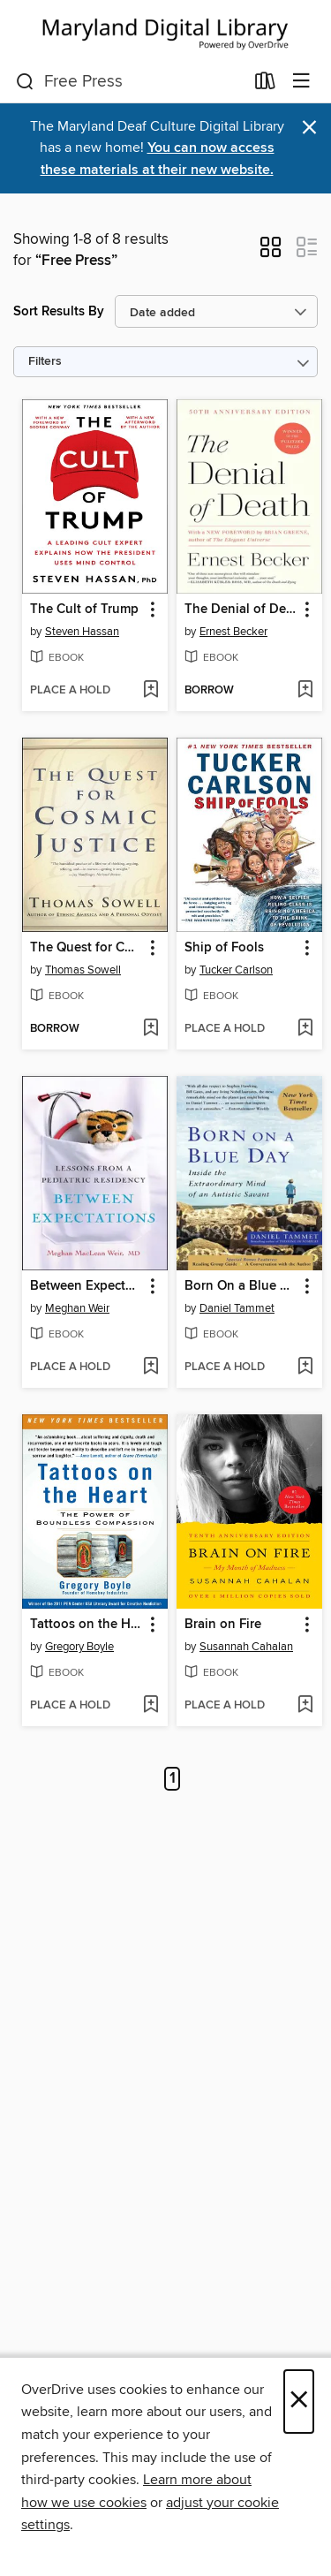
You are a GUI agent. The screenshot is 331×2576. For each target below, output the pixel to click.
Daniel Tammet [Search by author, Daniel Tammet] (237, 1308)
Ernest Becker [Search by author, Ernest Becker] (233, 632)
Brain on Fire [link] (222, 1625)
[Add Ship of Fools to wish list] (305, 1029)
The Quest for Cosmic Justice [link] (86, 948)
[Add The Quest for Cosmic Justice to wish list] (150, 1029)
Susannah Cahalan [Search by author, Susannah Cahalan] (246, 1647)
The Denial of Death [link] (240, 609)
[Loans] (265, 85)
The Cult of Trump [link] (84, 609)
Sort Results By (58, 311)
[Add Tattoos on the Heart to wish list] (150, 1705)
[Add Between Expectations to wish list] (150, 1367)
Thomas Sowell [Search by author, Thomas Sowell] (83, 970)
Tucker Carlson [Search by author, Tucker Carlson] (236, 970)
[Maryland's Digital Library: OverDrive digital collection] (165, 30)
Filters (45, 361)
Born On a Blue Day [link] (240, 1286)
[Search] (25, 82)
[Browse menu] (301, 82)
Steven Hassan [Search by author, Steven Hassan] (82, 632)
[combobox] (129, 82)
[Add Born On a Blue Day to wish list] (305, 1367)
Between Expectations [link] (86, 1286)
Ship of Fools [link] (224, 948)
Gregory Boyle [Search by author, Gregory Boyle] (79, 1647)
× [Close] (299, 2401)
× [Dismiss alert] (309, 128)
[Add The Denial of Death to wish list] (305, 690)
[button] (271, 252)
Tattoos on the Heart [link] (86, 1625)
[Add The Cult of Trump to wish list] (150, 690)
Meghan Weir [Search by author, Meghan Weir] (77, 1308)
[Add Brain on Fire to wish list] (305, 1705)
